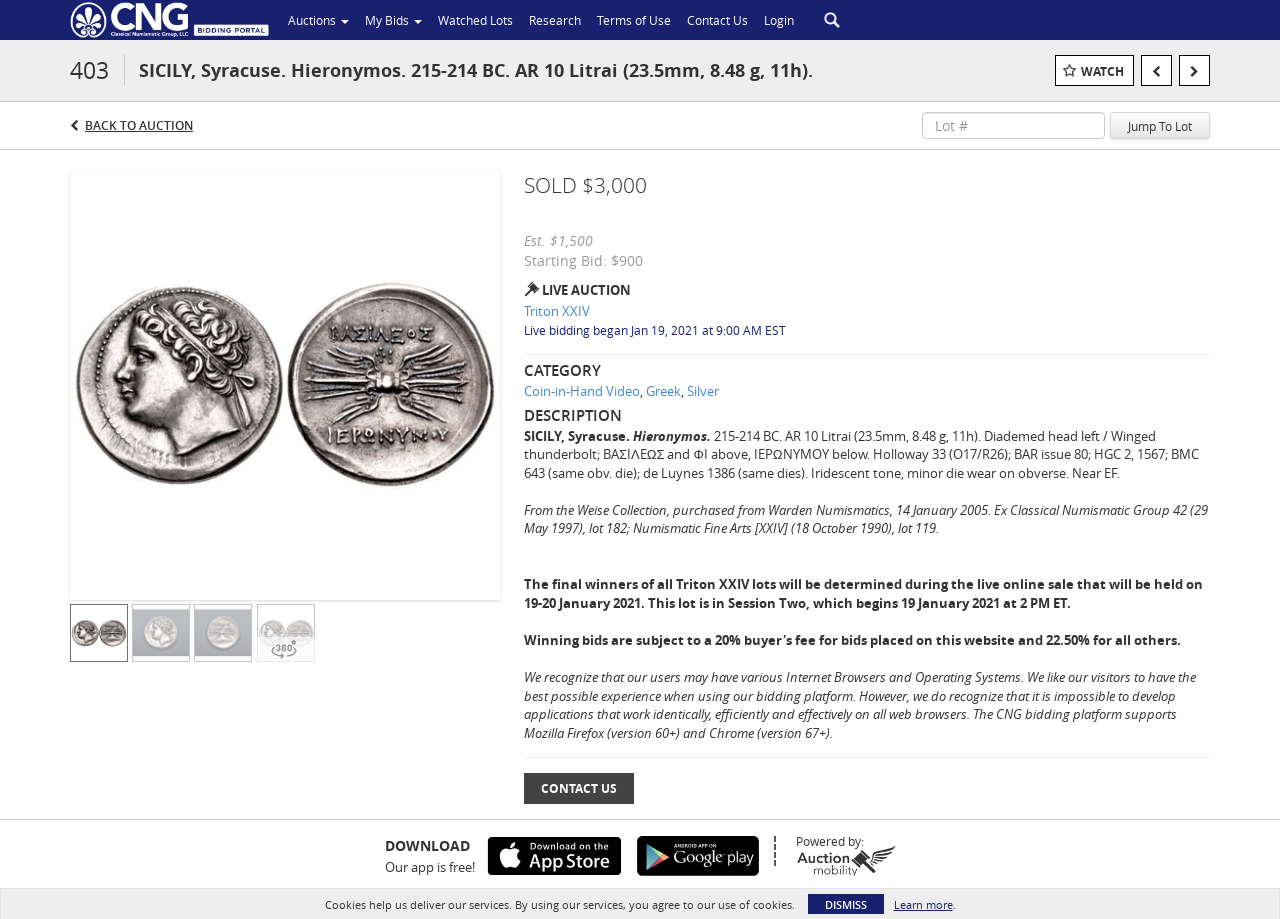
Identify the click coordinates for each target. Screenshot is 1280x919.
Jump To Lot (1160, 126)
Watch (1102, 71)
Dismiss (846, 904)
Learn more (923, 904)
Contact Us (579, 788)
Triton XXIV (557, 311)
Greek (663, 391)
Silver (703, 391)
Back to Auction (139, 125)
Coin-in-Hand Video (582, 391)
